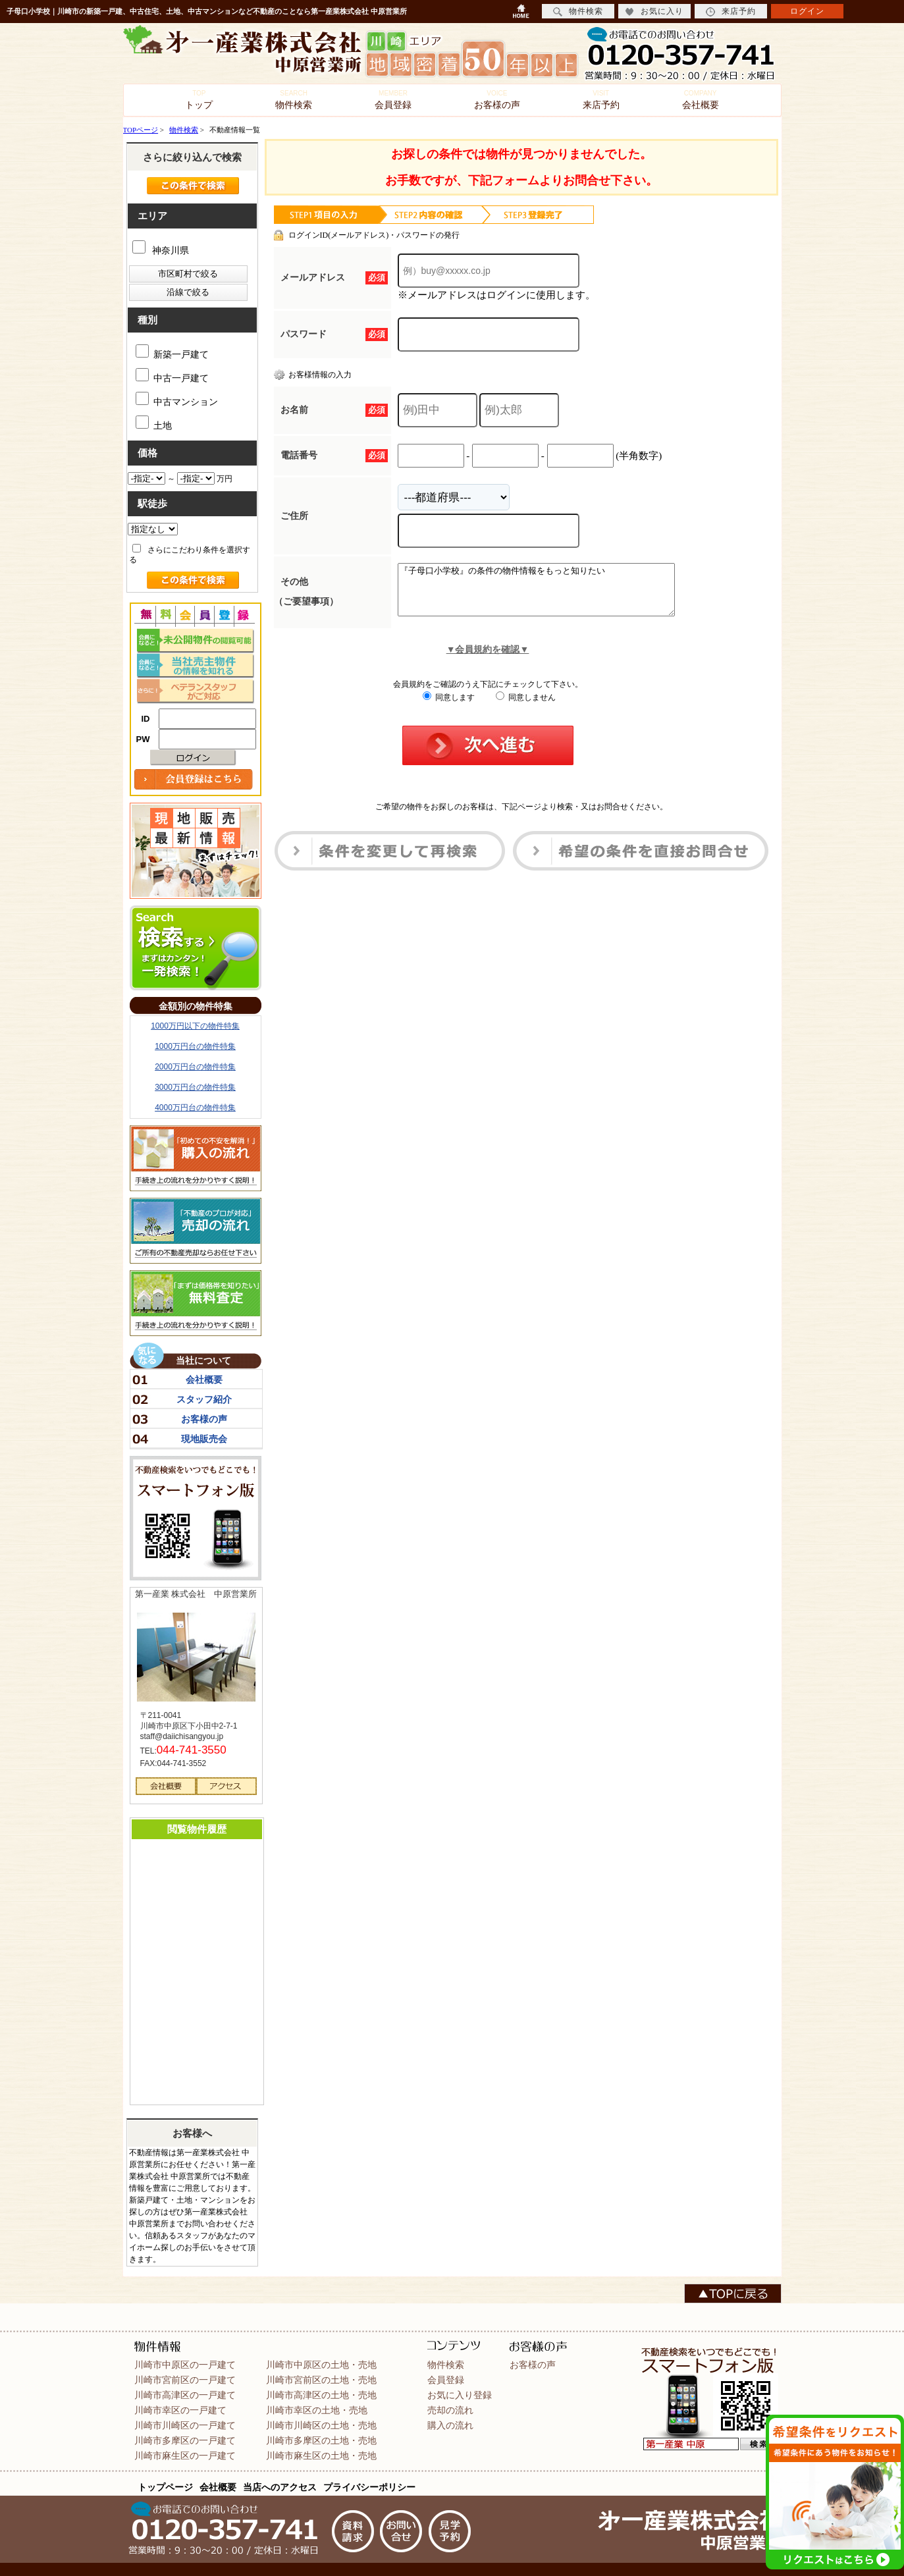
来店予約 (601, 100)
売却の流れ (450, 2410)
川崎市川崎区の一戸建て (185, 2425)
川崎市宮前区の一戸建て (185, 2380)
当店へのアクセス (280, 2487)
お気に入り (654, 11)
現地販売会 (204, 1439)
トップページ (165, 2487)
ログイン (807, 11)
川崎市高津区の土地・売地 (321, 2395)
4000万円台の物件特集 (195, 1107)
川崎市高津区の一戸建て (185, 2395)
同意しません (526, 707)
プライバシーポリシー (369, 2487)
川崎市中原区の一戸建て (185, 2364)
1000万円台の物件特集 (195, 1046)
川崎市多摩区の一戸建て (185, 2440)
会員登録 (393, 100)
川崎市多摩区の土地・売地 (321, 2440)
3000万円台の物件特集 (195, 1087)
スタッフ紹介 (204, 1399)
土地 (154, 423)
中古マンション (177, 399)
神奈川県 (161, 250)
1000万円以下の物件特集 (195, 1026)
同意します (449, 707)
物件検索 (293, 100)
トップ (199, 100)
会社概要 (700, 100)
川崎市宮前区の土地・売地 (321, 2380)
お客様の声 (497, 100)
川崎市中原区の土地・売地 (321, 2364)
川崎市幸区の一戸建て (180, 2410)
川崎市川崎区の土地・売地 (321, 2425)
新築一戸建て (172, 352)
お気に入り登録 (459, 2395)
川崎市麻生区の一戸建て (185, 2455)
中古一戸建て (172, 375)
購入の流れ (450, 2425)
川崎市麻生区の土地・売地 (321, 2455)
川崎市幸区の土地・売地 (316, 2410)
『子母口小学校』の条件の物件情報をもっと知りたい (553, 594)
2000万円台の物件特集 (195, 1066)
